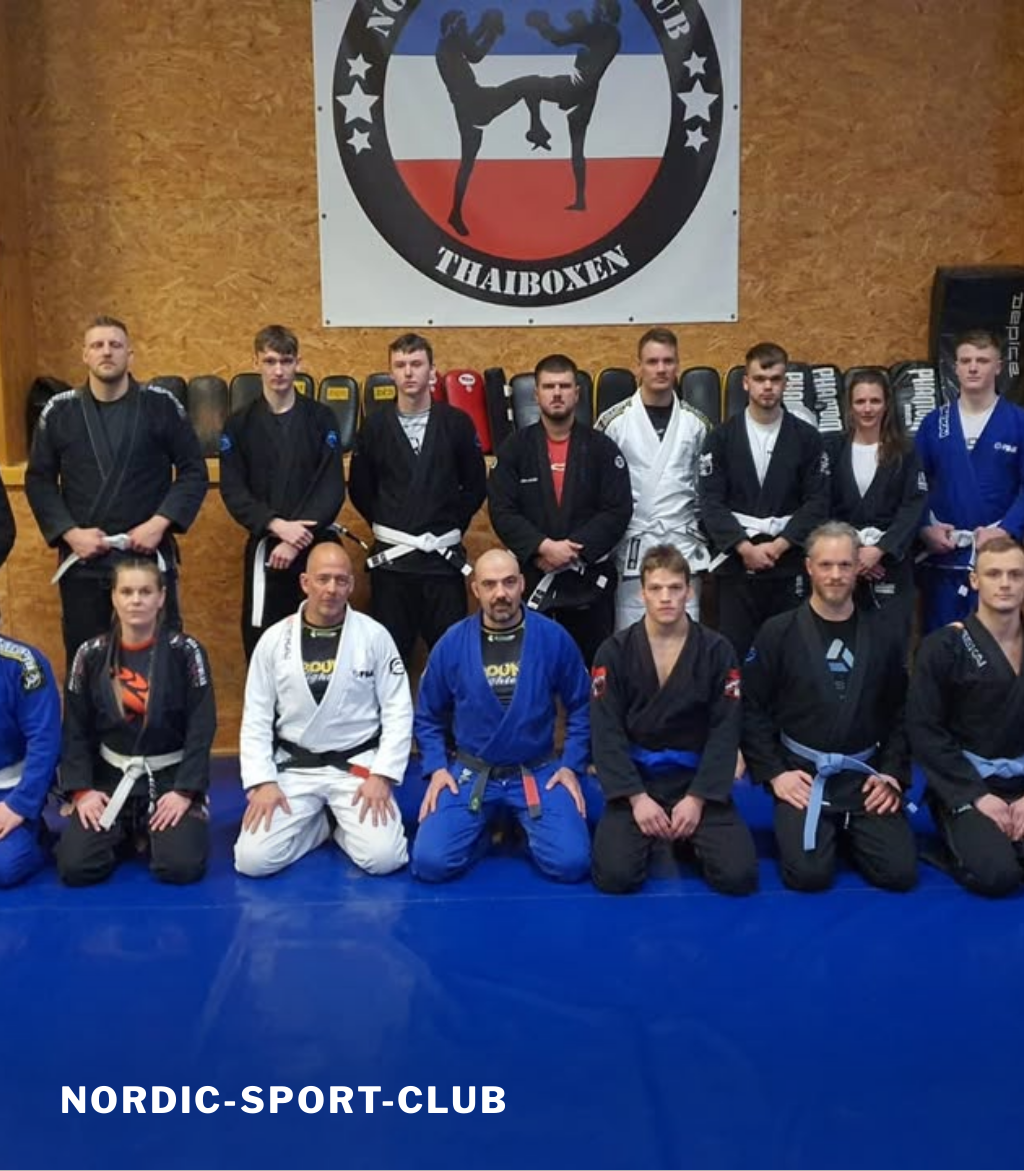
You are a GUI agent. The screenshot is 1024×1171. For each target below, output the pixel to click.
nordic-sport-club (284, 1100)
